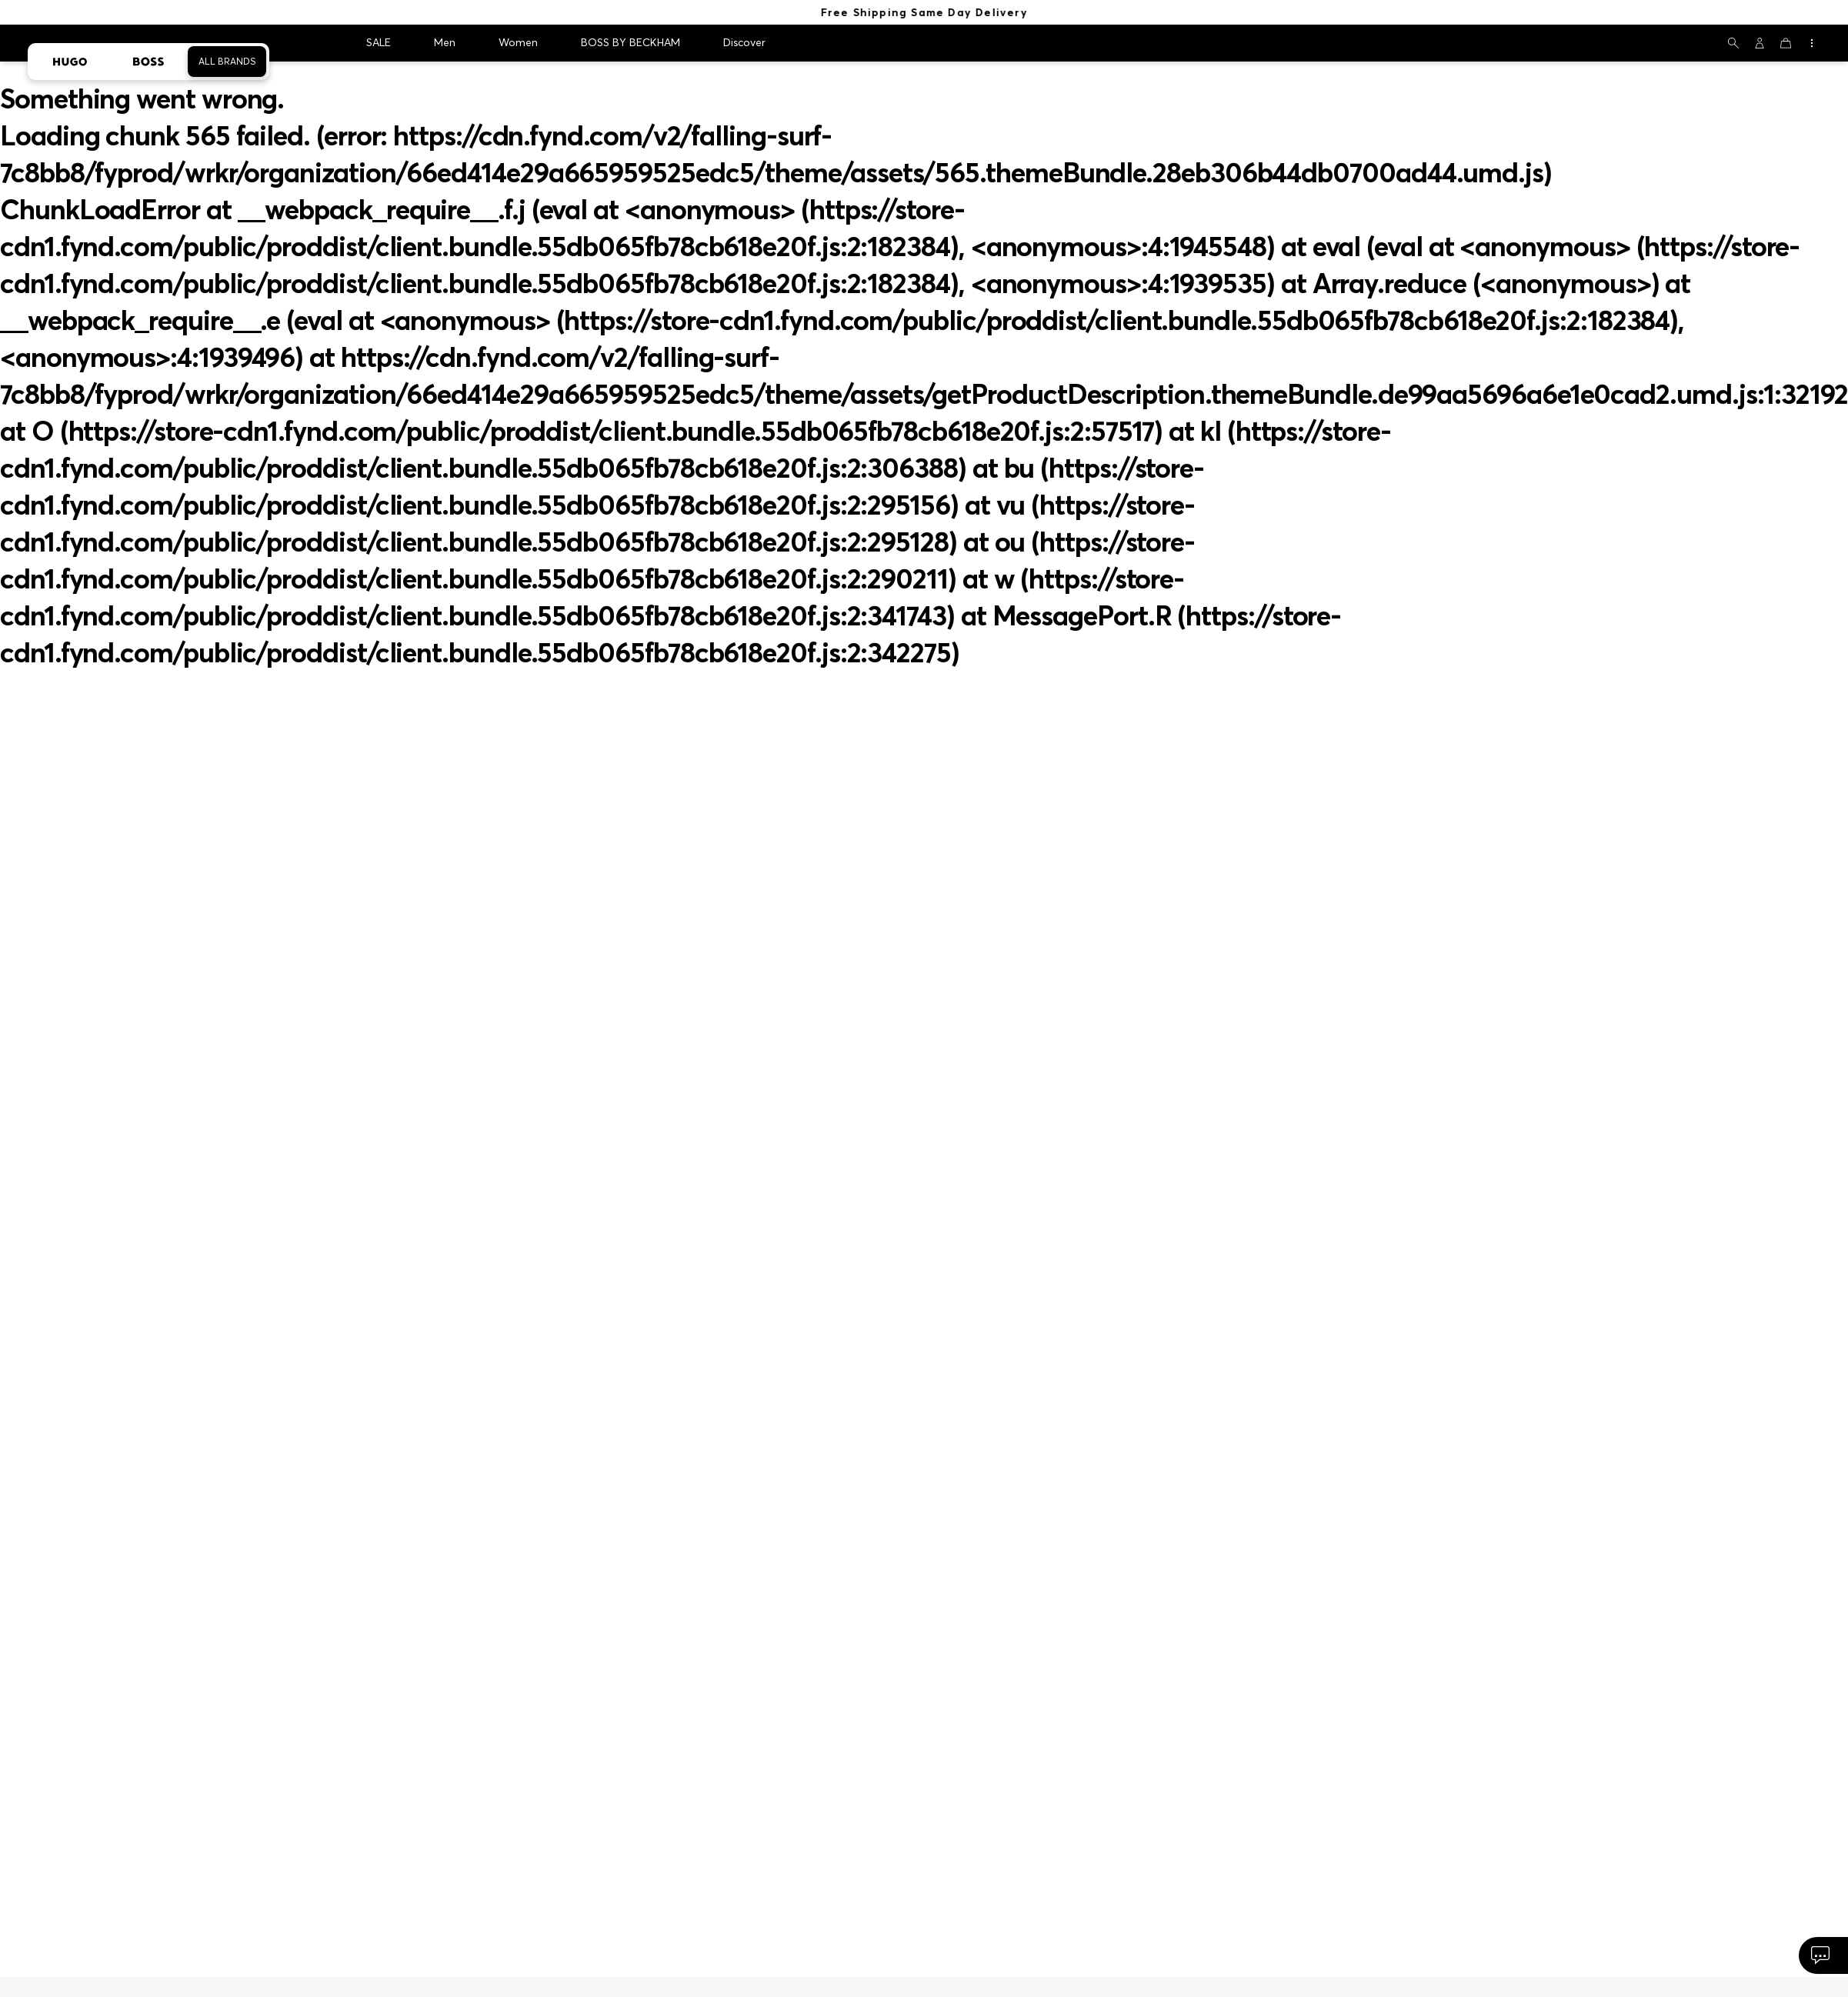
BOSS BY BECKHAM (630, 42)
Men (444, 42)
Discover (744, 42)
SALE (378, 42)
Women (518, 42)
